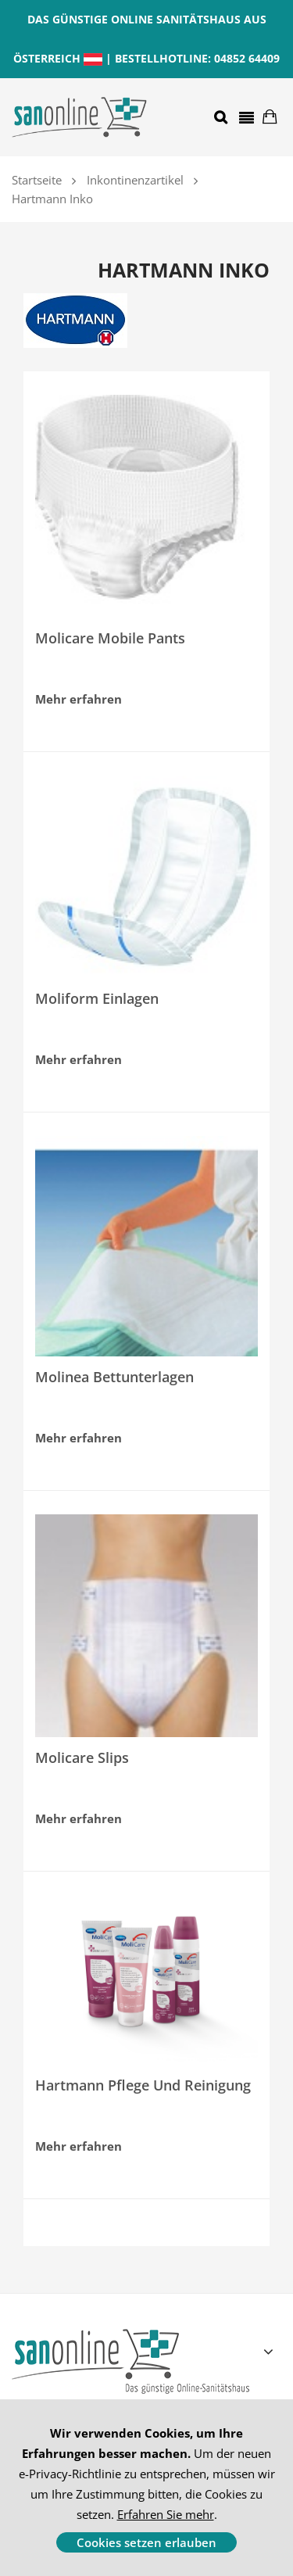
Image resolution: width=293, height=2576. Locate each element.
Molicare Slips (82, 1757)
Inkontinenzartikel (135, 180)
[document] (146, 2488)
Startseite (37, 180)
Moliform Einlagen (97, 998)
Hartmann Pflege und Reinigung (143, 2085)
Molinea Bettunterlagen (114, 1376)
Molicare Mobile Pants (110, 638)
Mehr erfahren (78, 699)
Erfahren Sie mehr (165, 2514)
